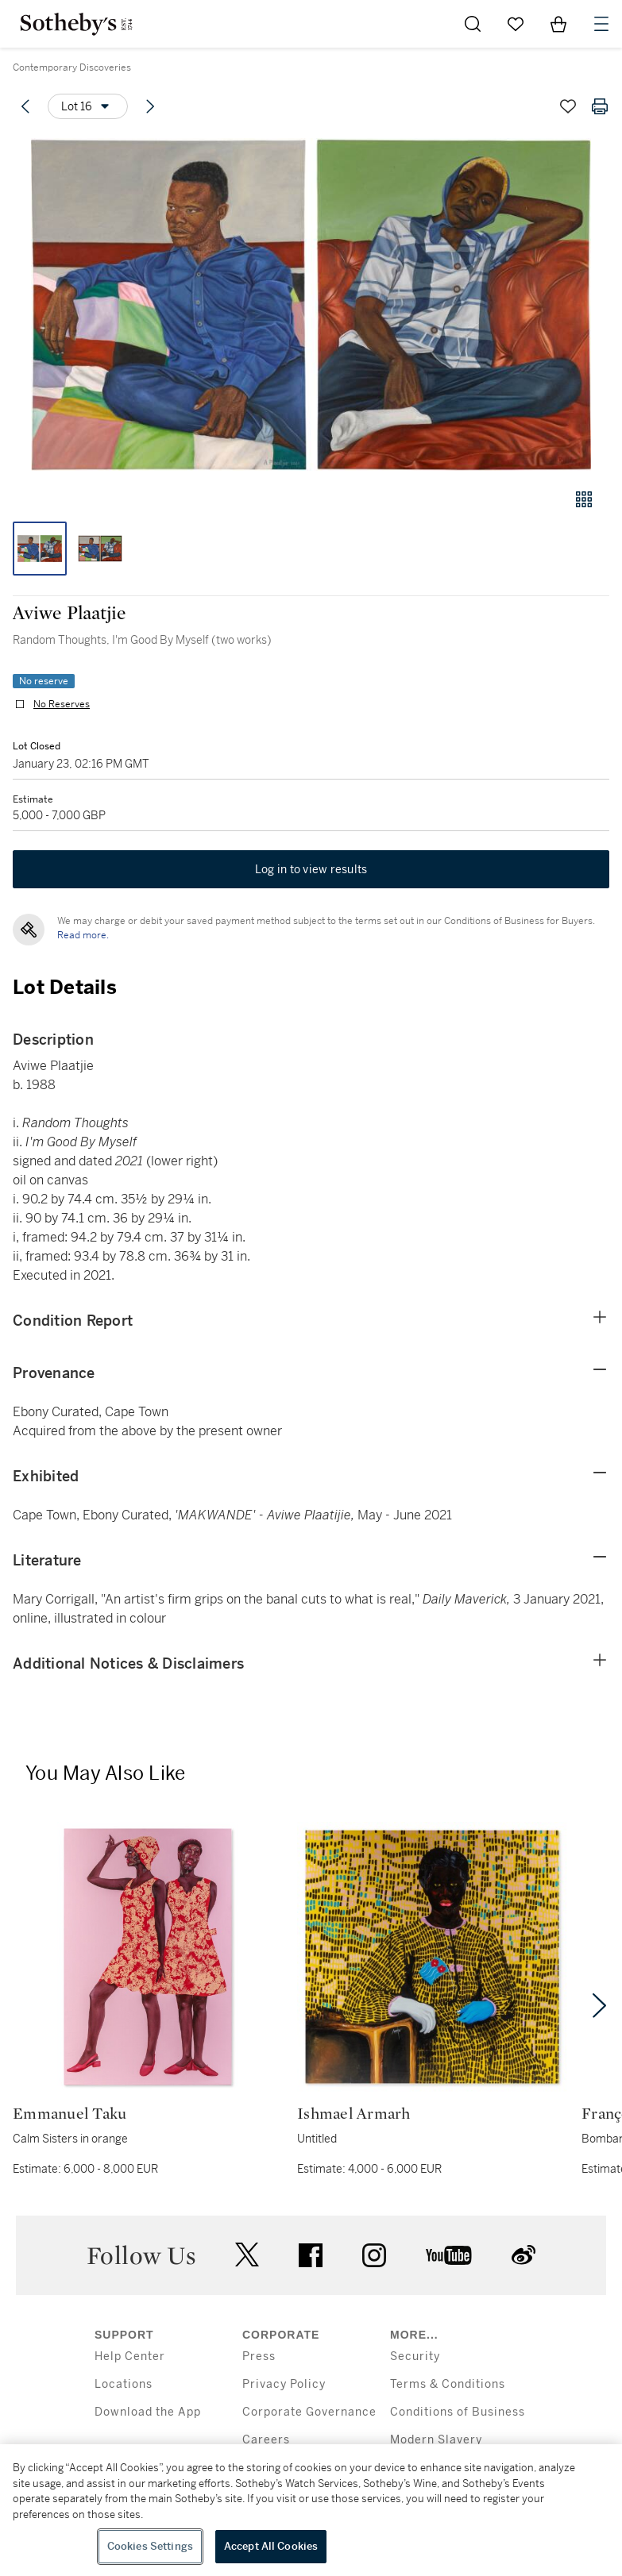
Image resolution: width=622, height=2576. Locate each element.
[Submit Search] (473, 24)
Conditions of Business (457, 2412)
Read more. (83, 935)
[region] (311, 2510)
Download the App (148, 2412)
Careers (266, 2440)
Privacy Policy (284, 2384)
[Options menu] (88, 106)
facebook (311, 2255)
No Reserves (61, 704)
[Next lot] (150, 106)
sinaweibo (523, 2255)
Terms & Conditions (447, 2384)
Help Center (130, 2356)
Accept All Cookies (271, 2546)
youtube (449, 2255)
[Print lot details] (599, 106)
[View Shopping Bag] (558, 24)
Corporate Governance (309, 2412)
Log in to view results (311, 869)
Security (415, 2356)
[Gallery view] (584, 499)
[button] (311, 304)
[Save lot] (568, 106)
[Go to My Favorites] (515, 24)
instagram (374, 2255)
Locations (124, 2384)
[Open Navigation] (601, 24)
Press (259, 2356)
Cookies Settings (150, 2546)
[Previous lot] (25, 106)
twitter (247, 2255)
